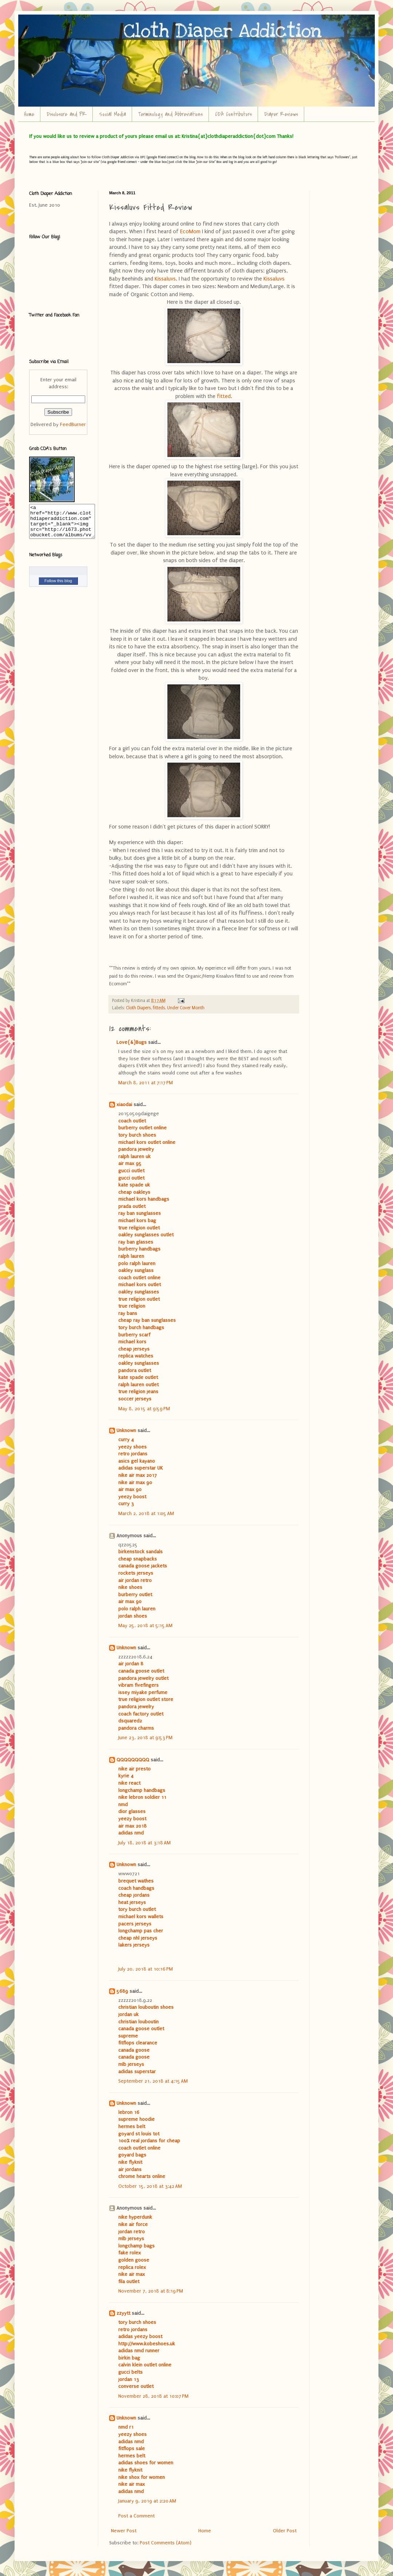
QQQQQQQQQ (132, 1759)
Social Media (112, 114)
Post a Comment (136, 2516)
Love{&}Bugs (131, 1042)
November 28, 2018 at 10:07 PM (153, 2396)
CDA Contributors (233, 114)
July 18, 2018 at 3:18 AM (144, 1842)
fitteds (159, 1007)
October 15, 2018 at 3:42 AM (150, 2186)
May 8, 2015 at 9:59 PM (144, 1408)
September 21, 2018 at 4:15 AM (153, 2081)
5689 (122, 1991)
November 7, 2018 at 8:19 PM (150, 2291)
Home (29, 114)
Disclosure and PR (67, 114)
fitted (224, 396)
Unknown (126, 1430)
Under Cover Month (186, 1007)
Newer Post (123, 2530)
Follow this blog (58, 587)
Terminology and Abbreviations (170, 114)
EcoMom (191, 231)
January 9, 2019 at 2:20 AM (147, 2501)
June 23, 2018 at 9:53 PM (145, 1737)
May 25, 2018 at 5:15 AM (145, 1625)
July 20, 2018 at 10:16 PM (145, 1969)
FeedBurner (73, 424)
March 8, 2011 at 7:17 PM (145, 1082)
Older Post (285, 2530)
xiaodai (124, 1104)
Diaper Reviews (281, 114)
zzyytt (123, 2313)
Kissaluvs (165, 279)
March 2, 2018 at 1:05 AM (146, 1513)
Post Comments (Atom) (165, 2542)
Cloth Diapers (138, 1007)
